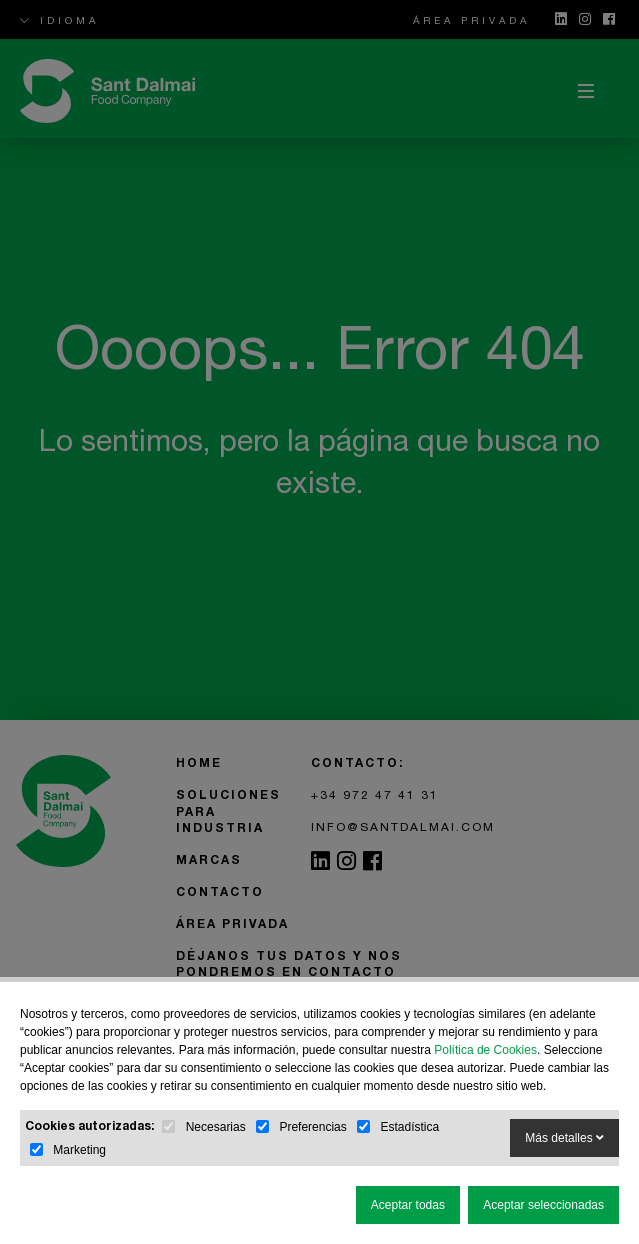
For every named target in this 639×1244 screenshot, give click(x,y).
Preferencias (312, 1127)
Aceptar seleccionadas (543, 1205)
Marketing (79, 1150)
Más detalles (564, 1138)
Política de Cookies (485, 1050)
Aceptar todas (408, 1205)
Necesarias (216, 1127)
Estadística (409, 1127)
